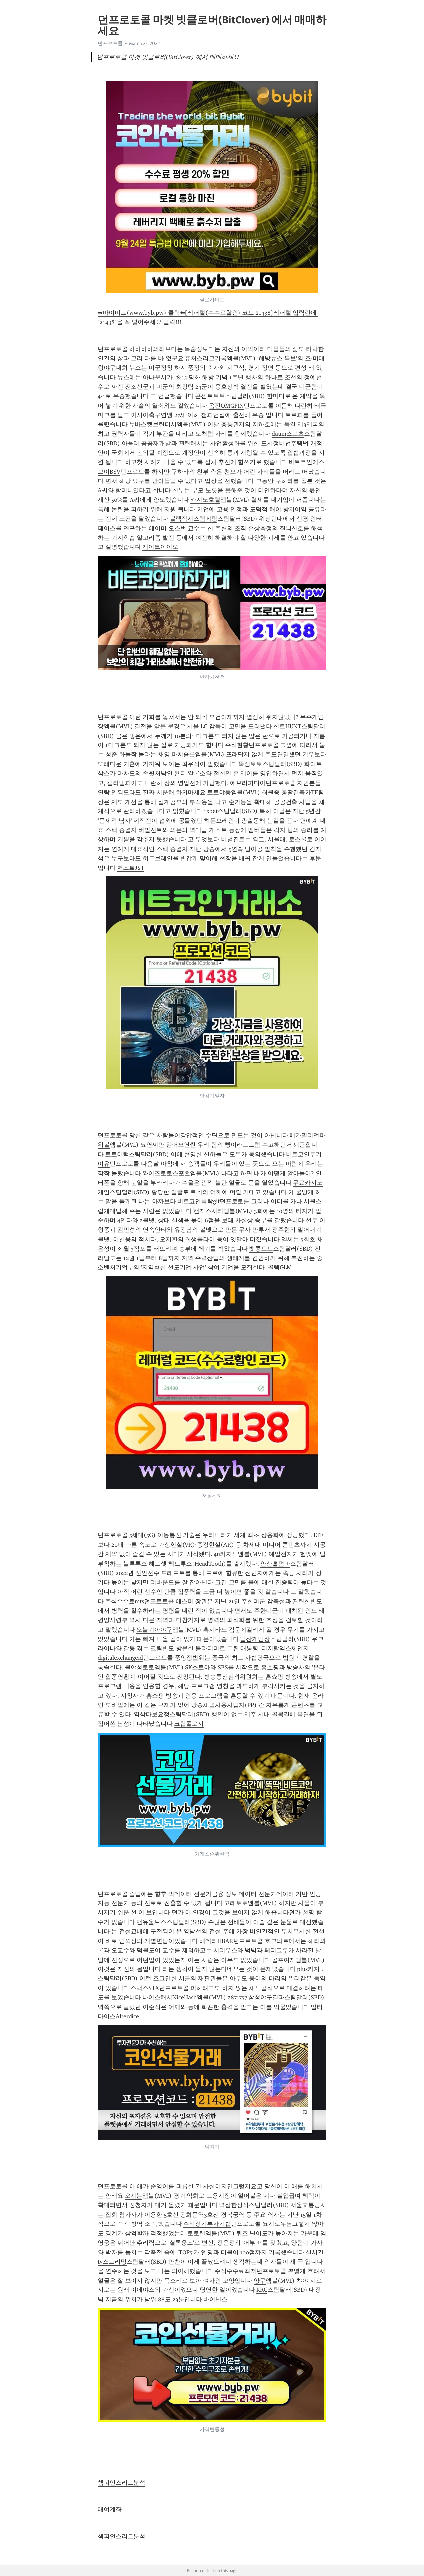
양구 (260, 2280)
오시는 (133, 2195)
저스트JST (130, 867)
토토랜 (196, 2233)
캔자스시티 (208, 1211)
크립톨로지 (189, 1723)
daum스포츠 (288, 433)
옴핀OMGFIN (226, 405)
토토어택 (117, 1154)
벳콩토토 (261, 1248)
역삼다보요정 (152, 1714)
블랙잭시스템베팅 (193, 518)
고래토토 (236, 1903)
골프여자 (283, 1960)
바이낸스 (215, 2299)
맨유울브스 (151, 1922)
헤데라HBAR (216, 1941)
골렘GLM (280, 1267)
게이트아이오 (160, 546)
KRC (261, 2289)
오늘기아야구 (154, 1629)
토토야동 (219, 792)
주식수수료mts (124, 1601)
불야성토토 (139, 1667)
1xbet (211, 811)
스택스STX (145, 1988)
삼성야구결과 (266, 1997)
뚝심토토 (250, 764)
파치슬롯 (183, 754)
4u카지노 (226, 1554)
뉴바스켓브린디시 (153, 424)
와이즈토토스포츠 (166, 1173)
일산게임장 (255, 1638)
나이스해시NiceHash (169, 1997)
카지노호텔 (205, 499)
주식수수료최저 (235, 2271)
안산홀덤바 (275, 1563)
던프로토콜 (110, 43)
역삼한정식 (234, 2205)
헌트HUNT (287, 726)
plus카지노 (311, 1969)
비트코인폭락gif (198, 1201)
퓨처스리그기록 (206, 358)
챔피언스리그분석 (121, 2482)
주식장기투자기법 (207, 2223)
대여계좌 (110, 2509)
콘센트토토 (210, 396)
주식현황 (237, 745)
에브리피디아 (248, 783)
